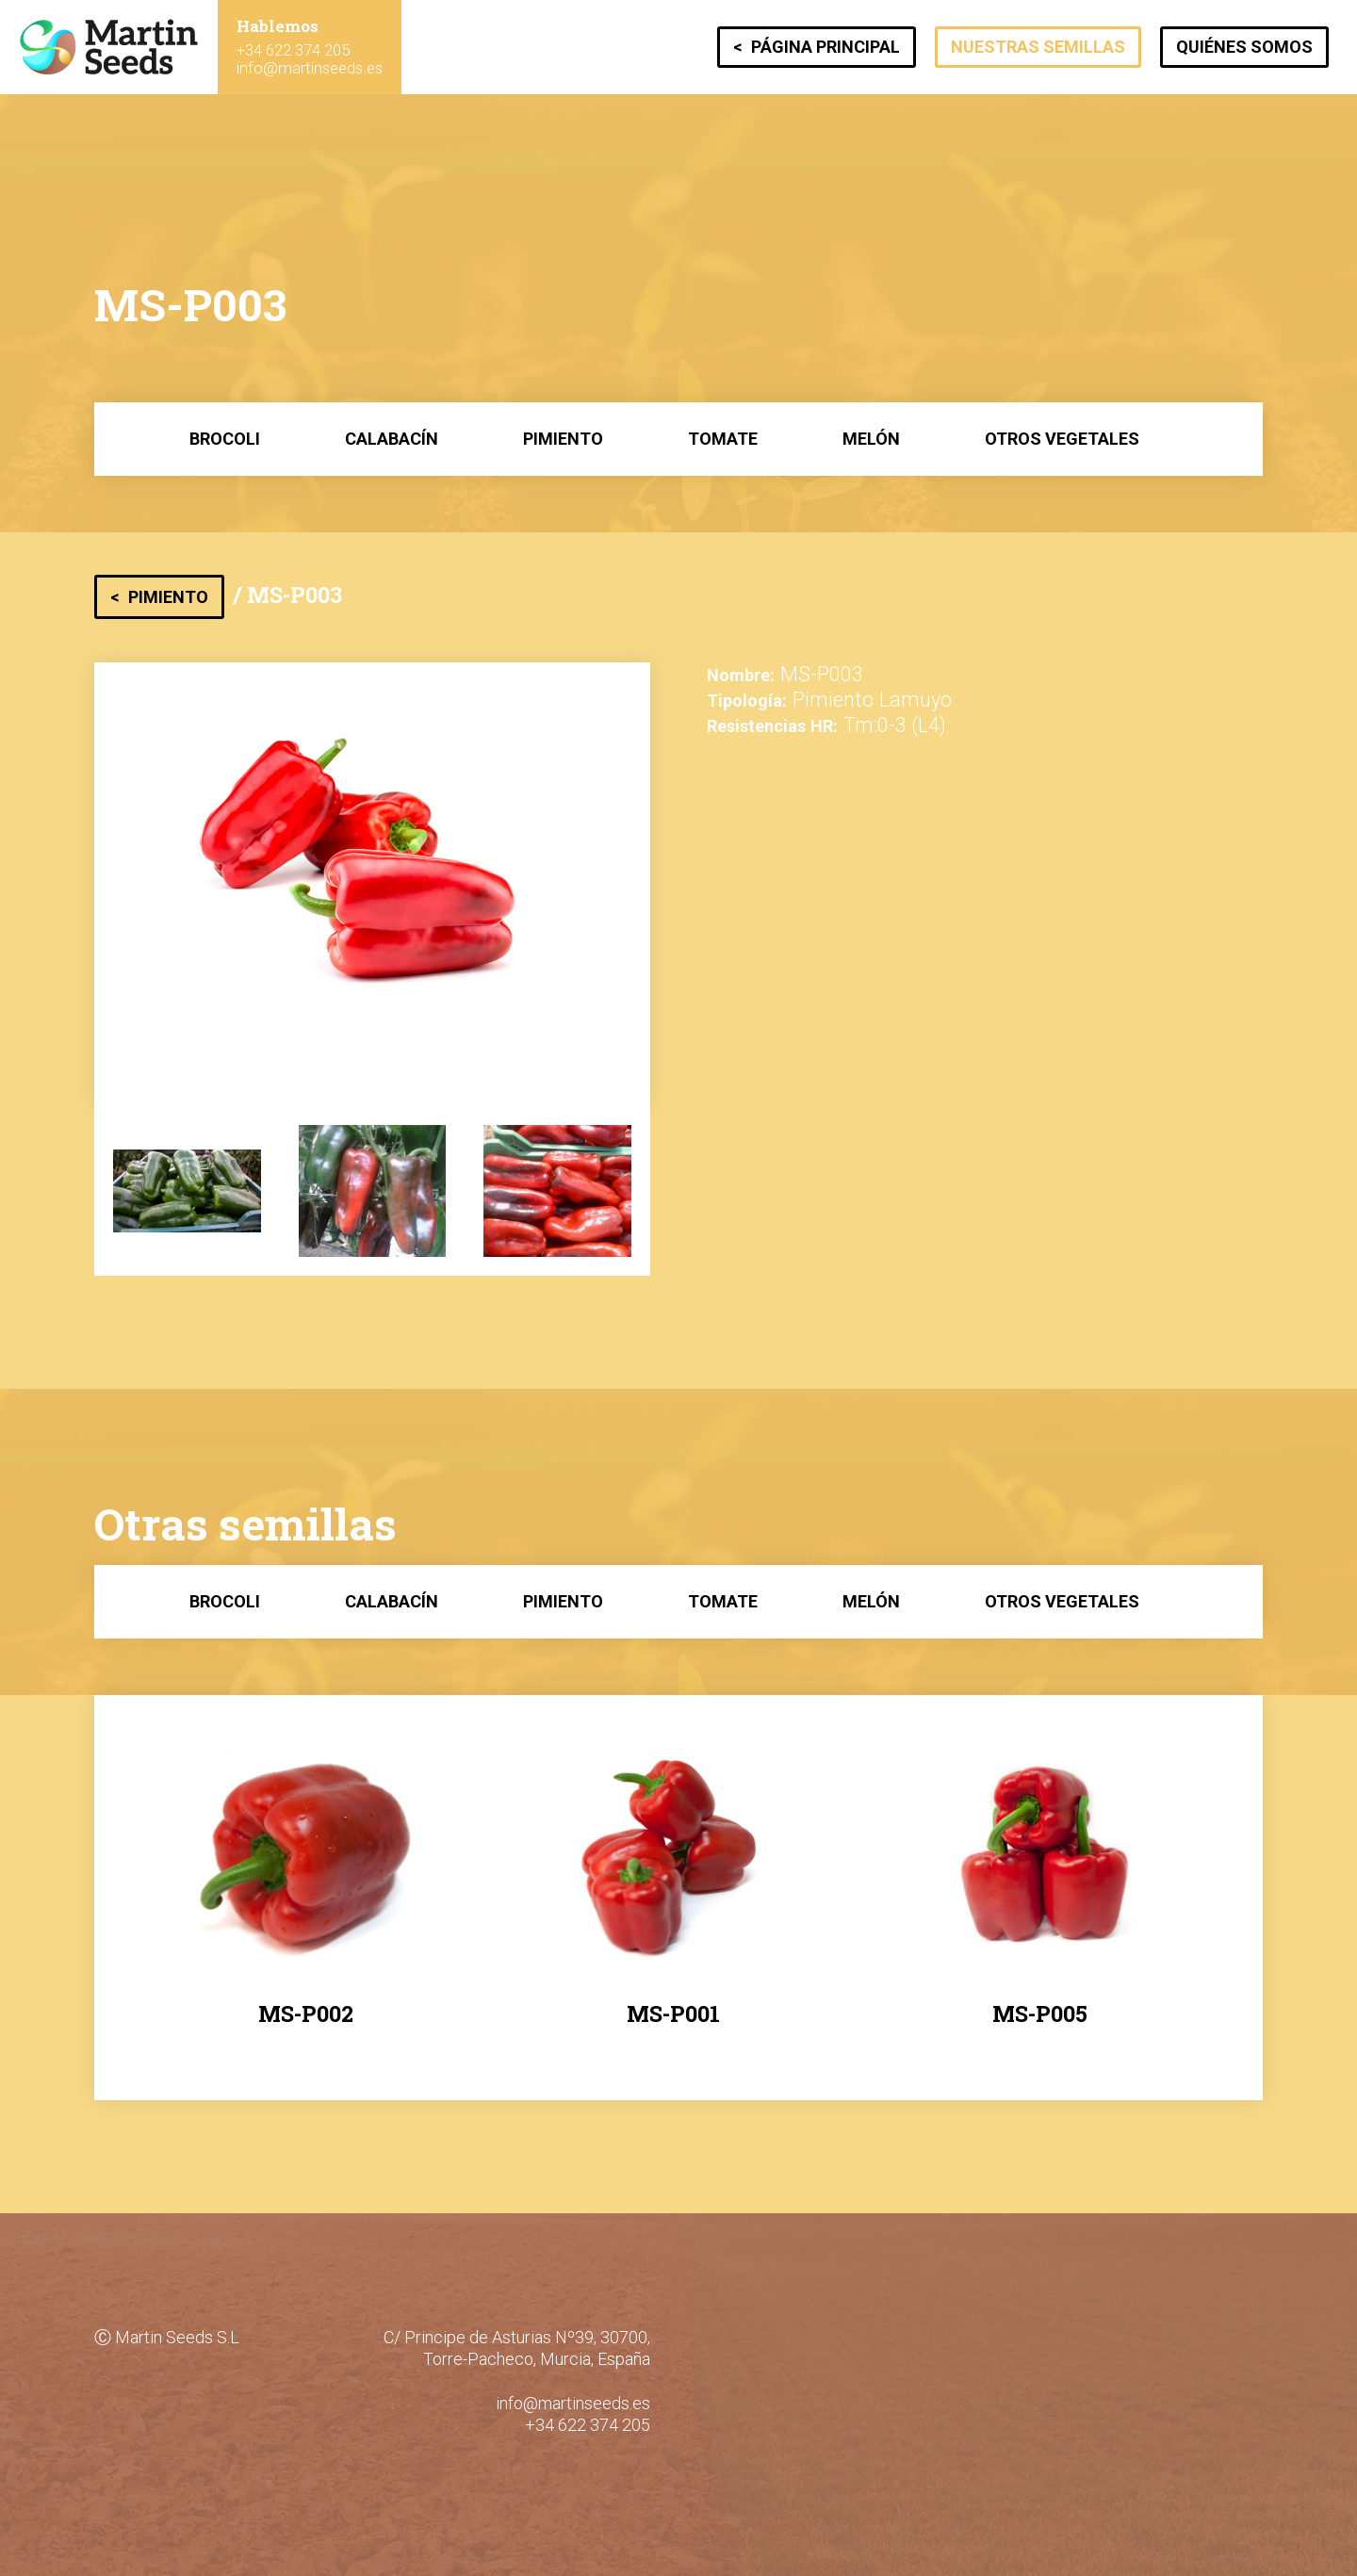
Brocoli (224, 438)
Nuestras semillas (1038, 47)
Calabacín (391, 438)
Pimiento (563, 438)
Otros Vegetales (1062, 438)
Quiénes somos (1244, 47)
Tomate (723, 438)
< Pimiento (159, 597)
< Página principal (816, 47)
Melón (871, 438)
